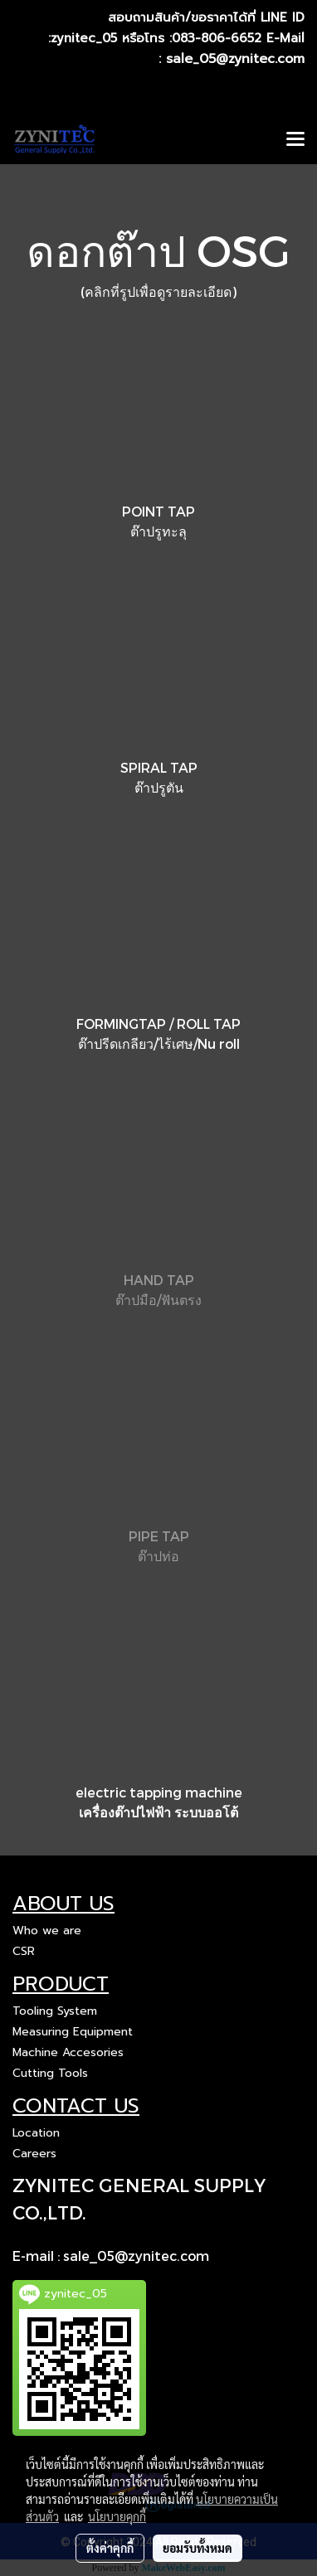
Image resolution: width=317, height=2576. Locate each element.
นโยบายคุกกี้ (117, 2516)
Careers (34, 2153)
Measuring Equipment (72, 2031)
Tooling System (54, 2011)
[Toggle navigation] (295, 140)
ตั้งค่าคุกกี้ (110, 2547)
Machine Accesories (68, 2052)
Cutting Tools (50, 2073)
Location (36, 2133)
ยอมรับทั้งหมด (197, 2547)
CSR (23, 1951)
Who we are (46, 1930)
